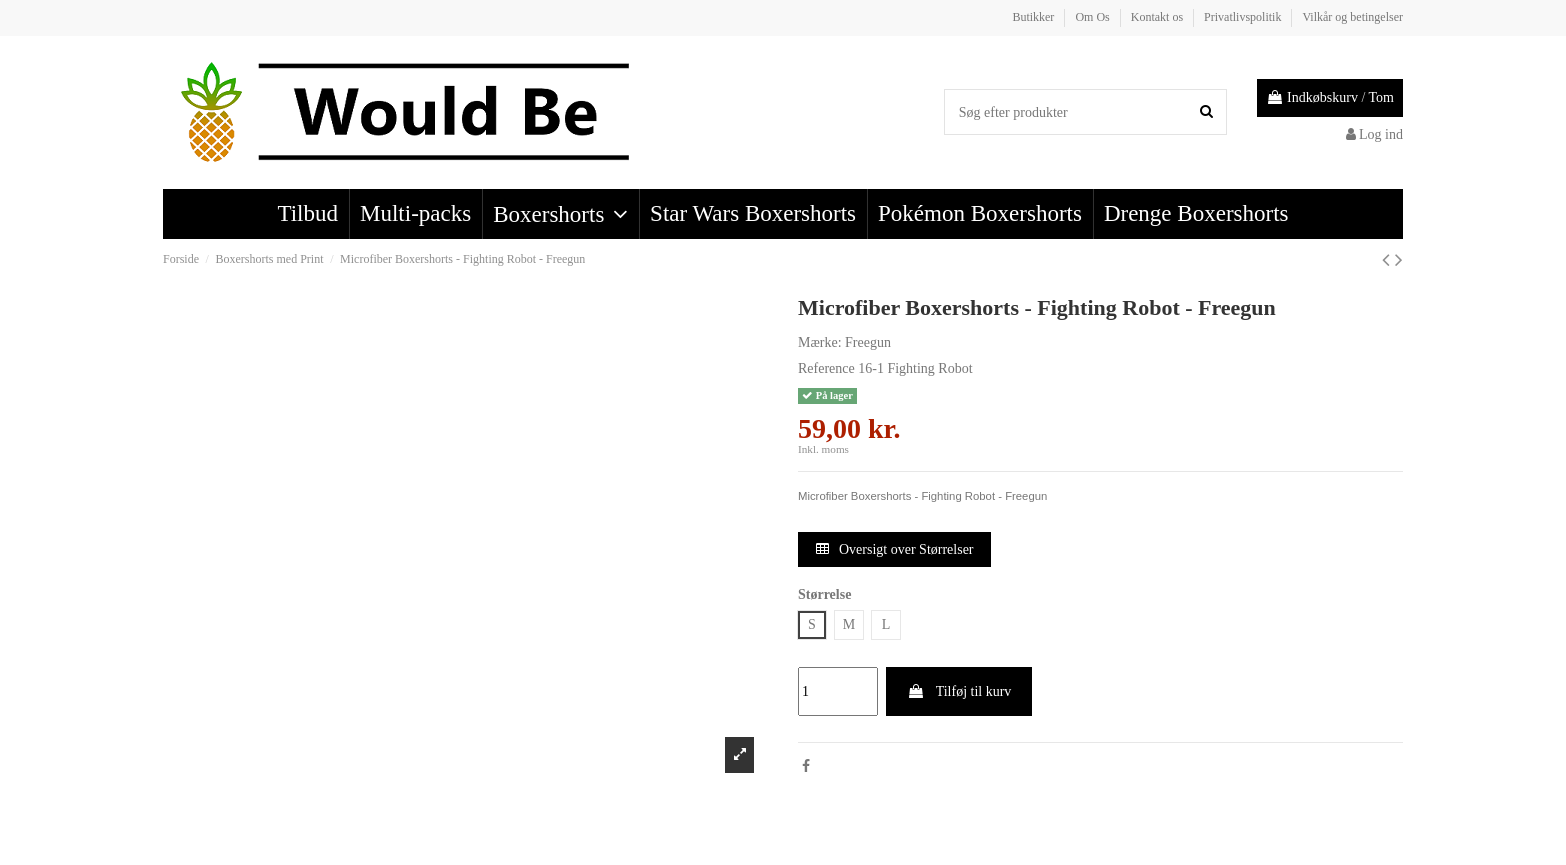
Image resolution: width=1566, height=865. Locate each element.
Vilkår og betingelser (1352, 17)
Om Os (1093, 17)
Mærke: (820, 342)
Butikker (1034, 17)
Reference (826, 368)
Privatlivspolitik (1244, 17)
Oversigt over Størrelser (895, 549)
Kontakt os (1158, 17)
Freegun (868, 342)
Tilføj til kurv (959, 691)
